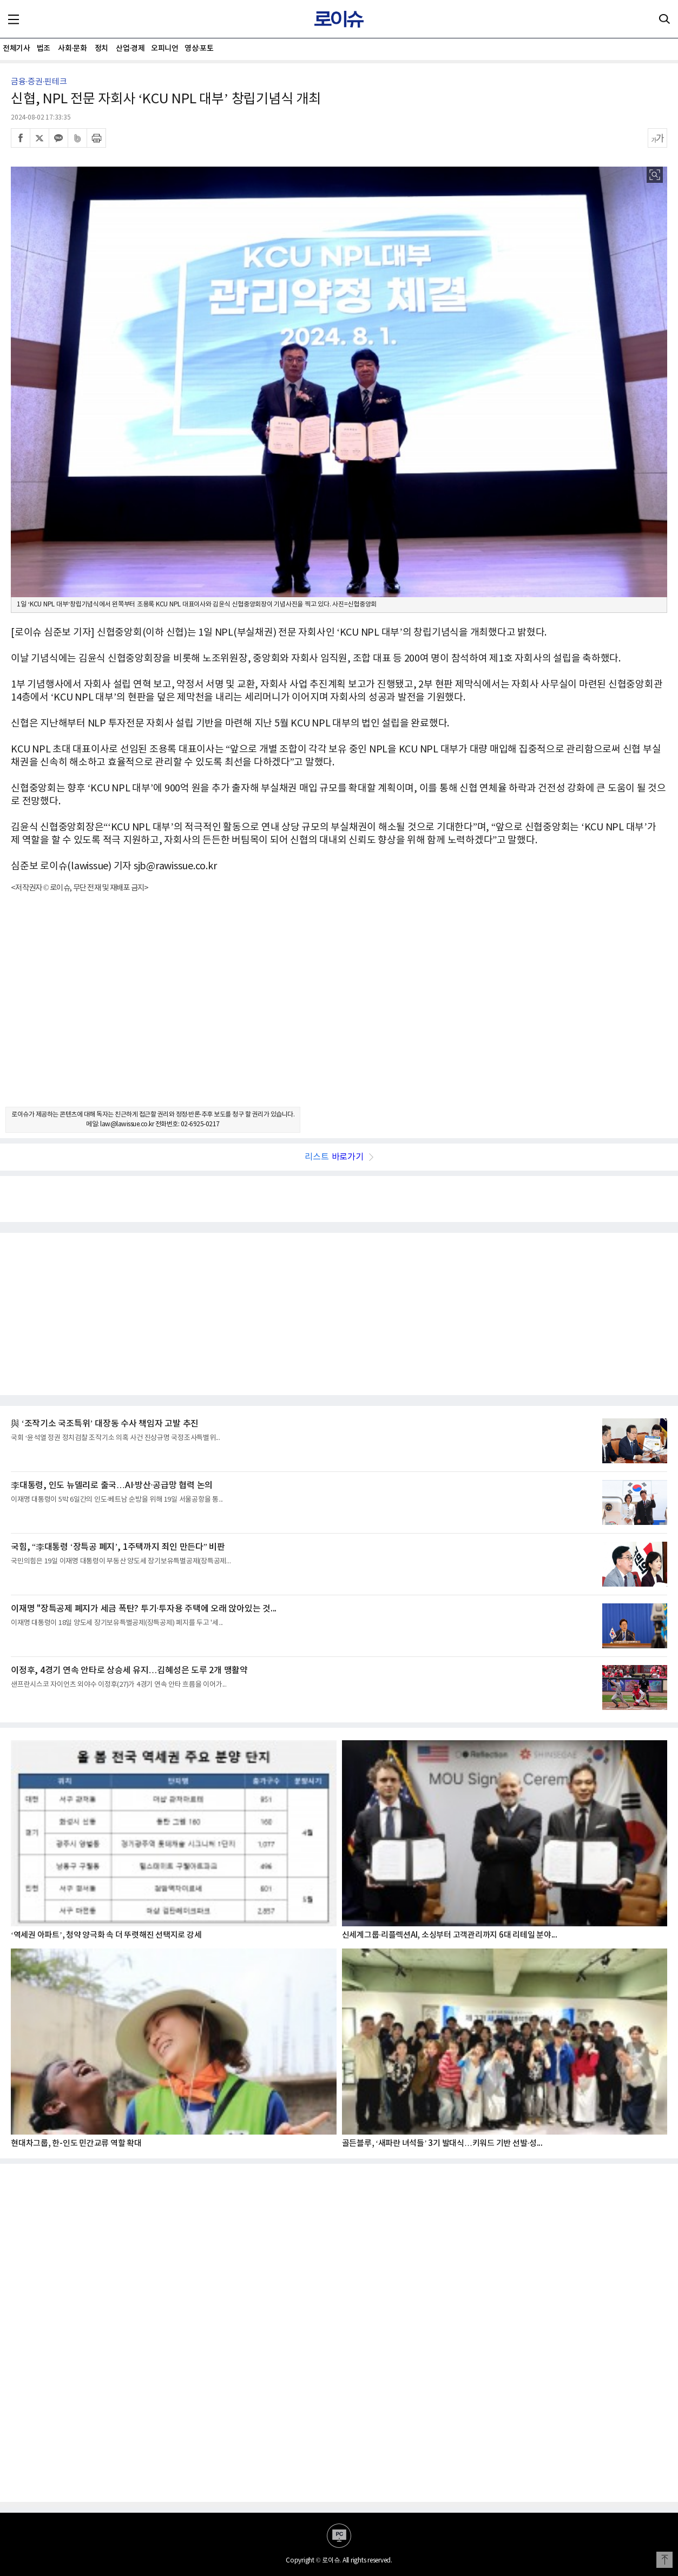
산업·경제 (130, 48)
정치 (101, 48)
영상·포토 (199, 48)
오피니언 (164, 48)
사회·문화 (72, 48)
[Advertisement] (339, 1009)
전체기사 (16, 48)
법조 (43, 48)
